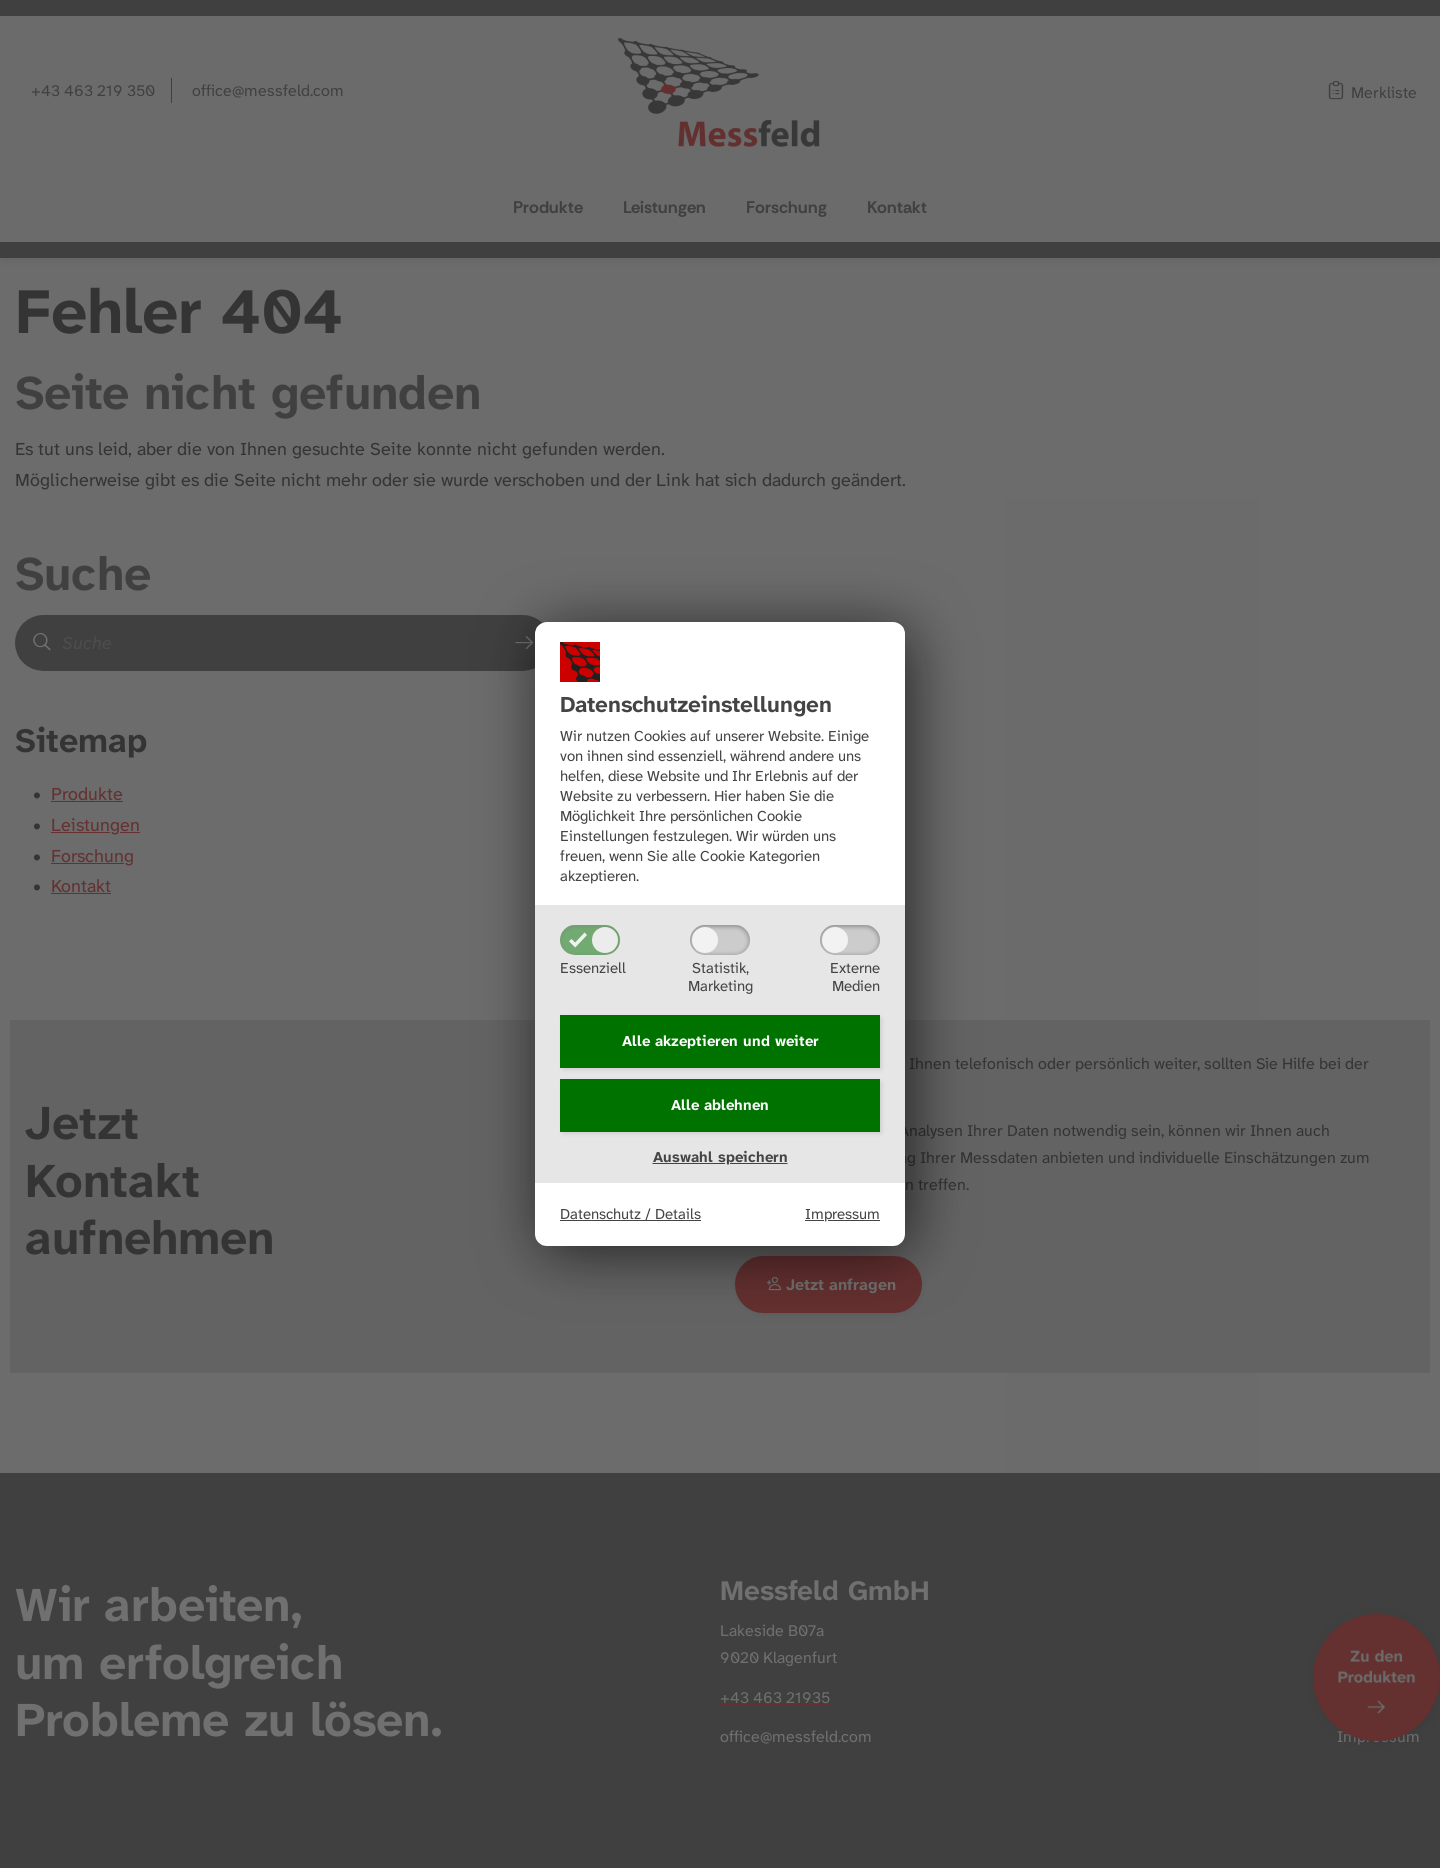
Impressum (842, 1214)
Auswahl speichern (720, 1157)
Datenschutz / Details (630, 1214)
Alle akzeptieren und (720, 1041)
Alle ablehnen (720, 1105)
